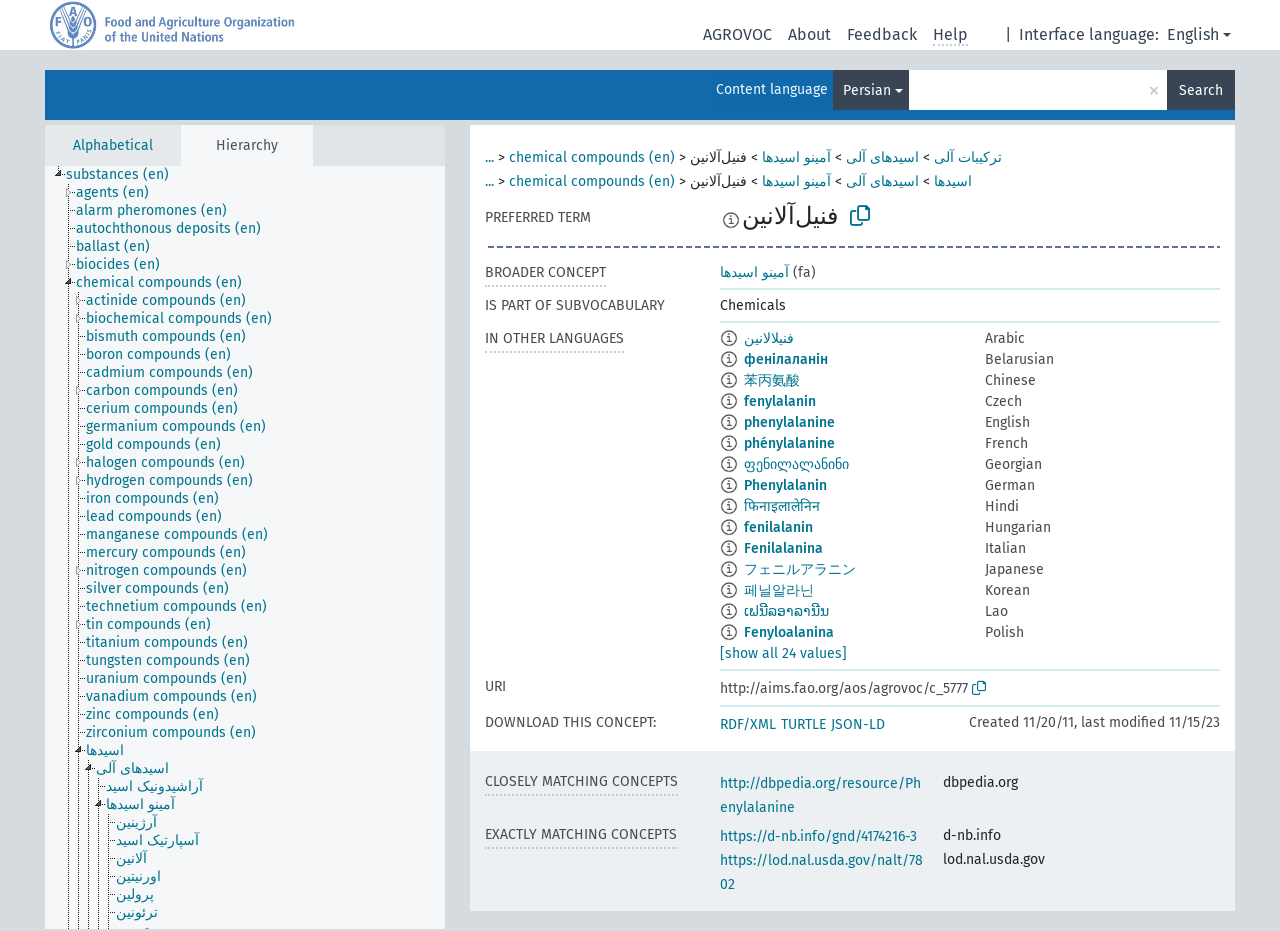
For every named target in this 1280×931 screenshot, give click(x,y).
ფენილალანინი (796, 464)
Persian (867, 90)
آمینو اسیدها (796, 157)
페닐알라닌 (779, 590)
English (1193, 34)
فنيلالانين (769, 338)
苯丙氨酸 (772, 380)
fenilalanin (778, 527)
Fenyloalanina (789, 632)
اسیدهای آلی (882, 157)
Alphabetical (113, 145)
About (809, 34)
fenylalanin (780, 401)
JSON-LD (858, 724)
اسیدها (953, 181)
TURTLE (803, 724)
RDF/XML (748, 724)
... (489, 157)
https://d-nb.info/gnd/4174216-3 (818, 836)
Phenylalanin (785, 485)
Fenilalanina (783, 548)
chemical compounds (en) (592, 157)
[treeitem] (126, 175)
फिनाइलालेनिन (782, 506)
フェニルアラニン (800, 569)
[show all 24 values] (783, 653)
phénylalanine (789, 443)
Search (1201, 90)
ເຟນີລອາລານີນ (786, 611)
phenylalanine (789, 422)
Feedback (882, 34)
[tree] (245, 547)
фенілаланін (786, 359)
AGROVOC (737, 34)
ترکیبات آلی (968, 157)
